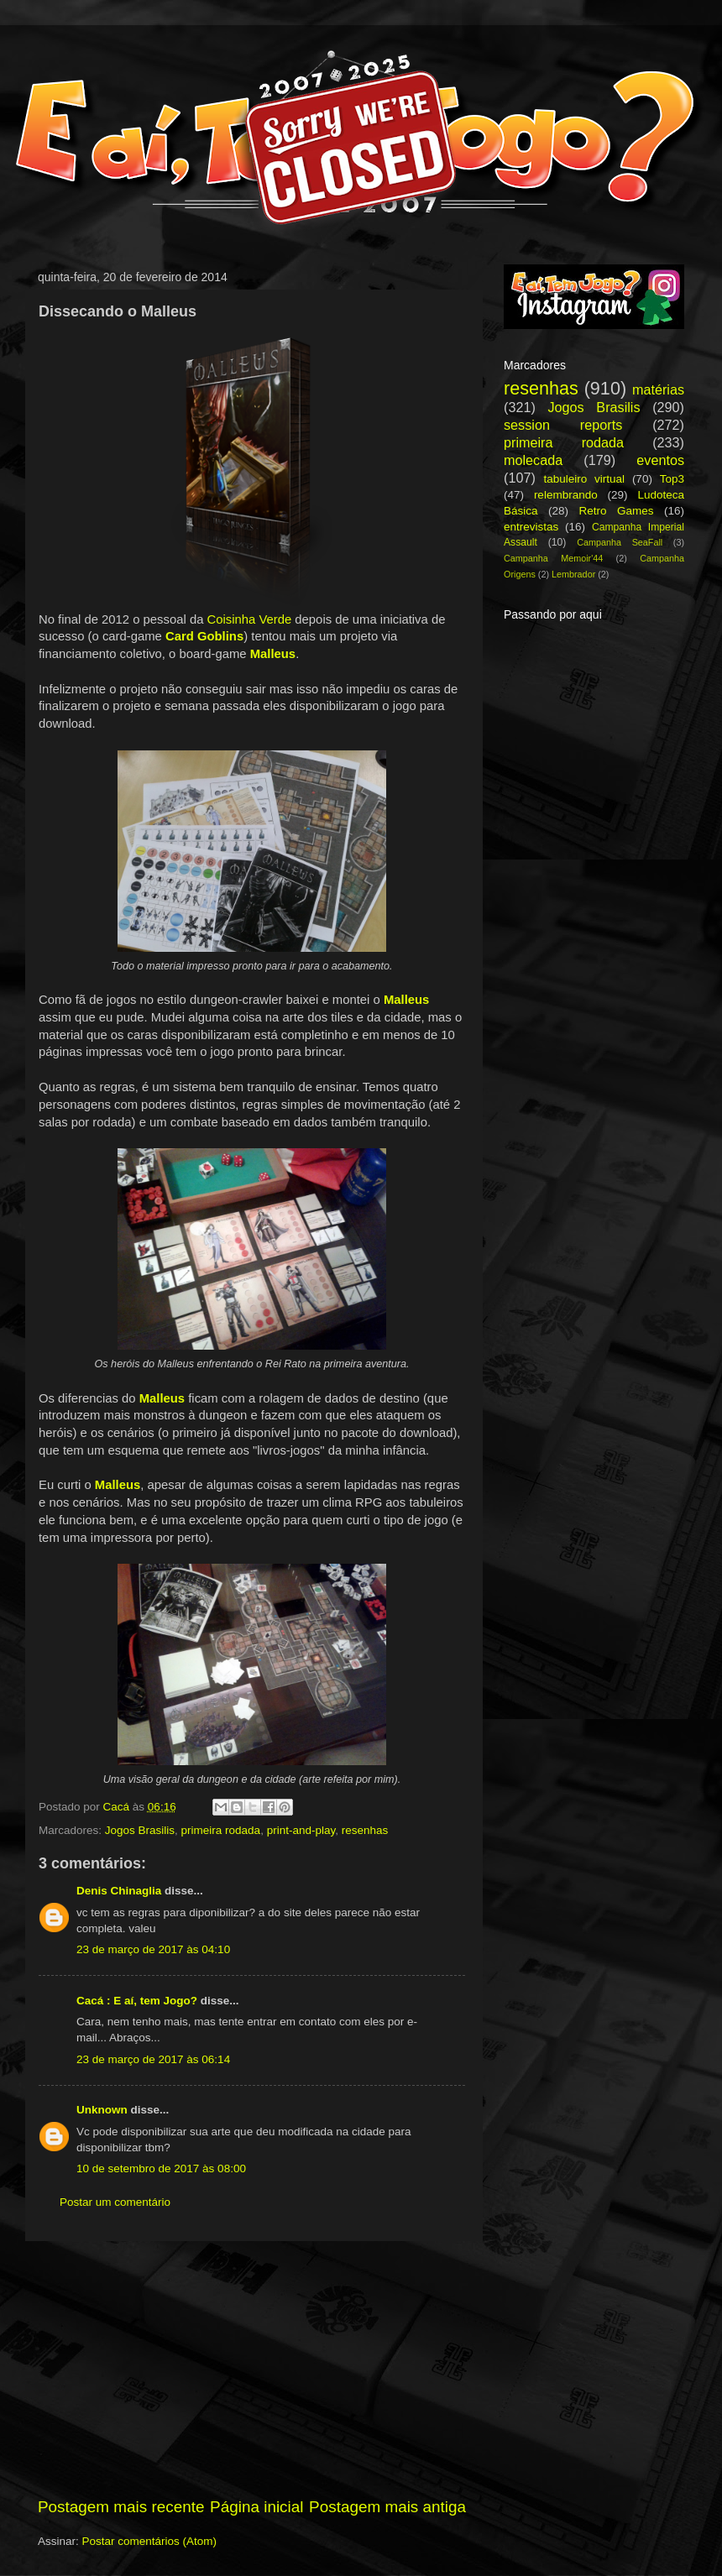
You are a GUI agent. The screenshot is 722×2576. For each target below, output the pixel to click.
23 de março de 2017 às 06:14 (153, 2059)
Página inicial (256, 2507)
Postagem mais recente (121, 2507)
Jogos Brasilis (140, 1830)
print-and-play (301, 1830)
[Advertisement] (252, 2369)
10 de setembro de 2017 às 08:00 (161, 2168)
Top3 (672, 479)
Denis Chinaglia (118, 1890)
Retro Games (615, 510)
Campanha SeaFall (619, 542)
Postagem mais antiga (387, 2507)
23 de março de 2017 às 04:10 (153, 1949)
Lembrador (573, 574)
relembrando (566, 495)
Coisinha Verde (249, 619)
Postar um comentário (115, 2202)
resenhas (365, 1830)
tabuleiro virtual (584, 479)
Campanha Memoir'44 (553, 558)
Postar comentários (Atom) (149, 2541)
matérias (658, 389)
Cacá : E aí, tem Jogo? (136, 2000)
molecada (533, 460)
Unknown (102, 2109)
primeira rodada (221, 1830)
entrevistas (531, 526)
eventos (660, 460)
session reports (563, 424)
